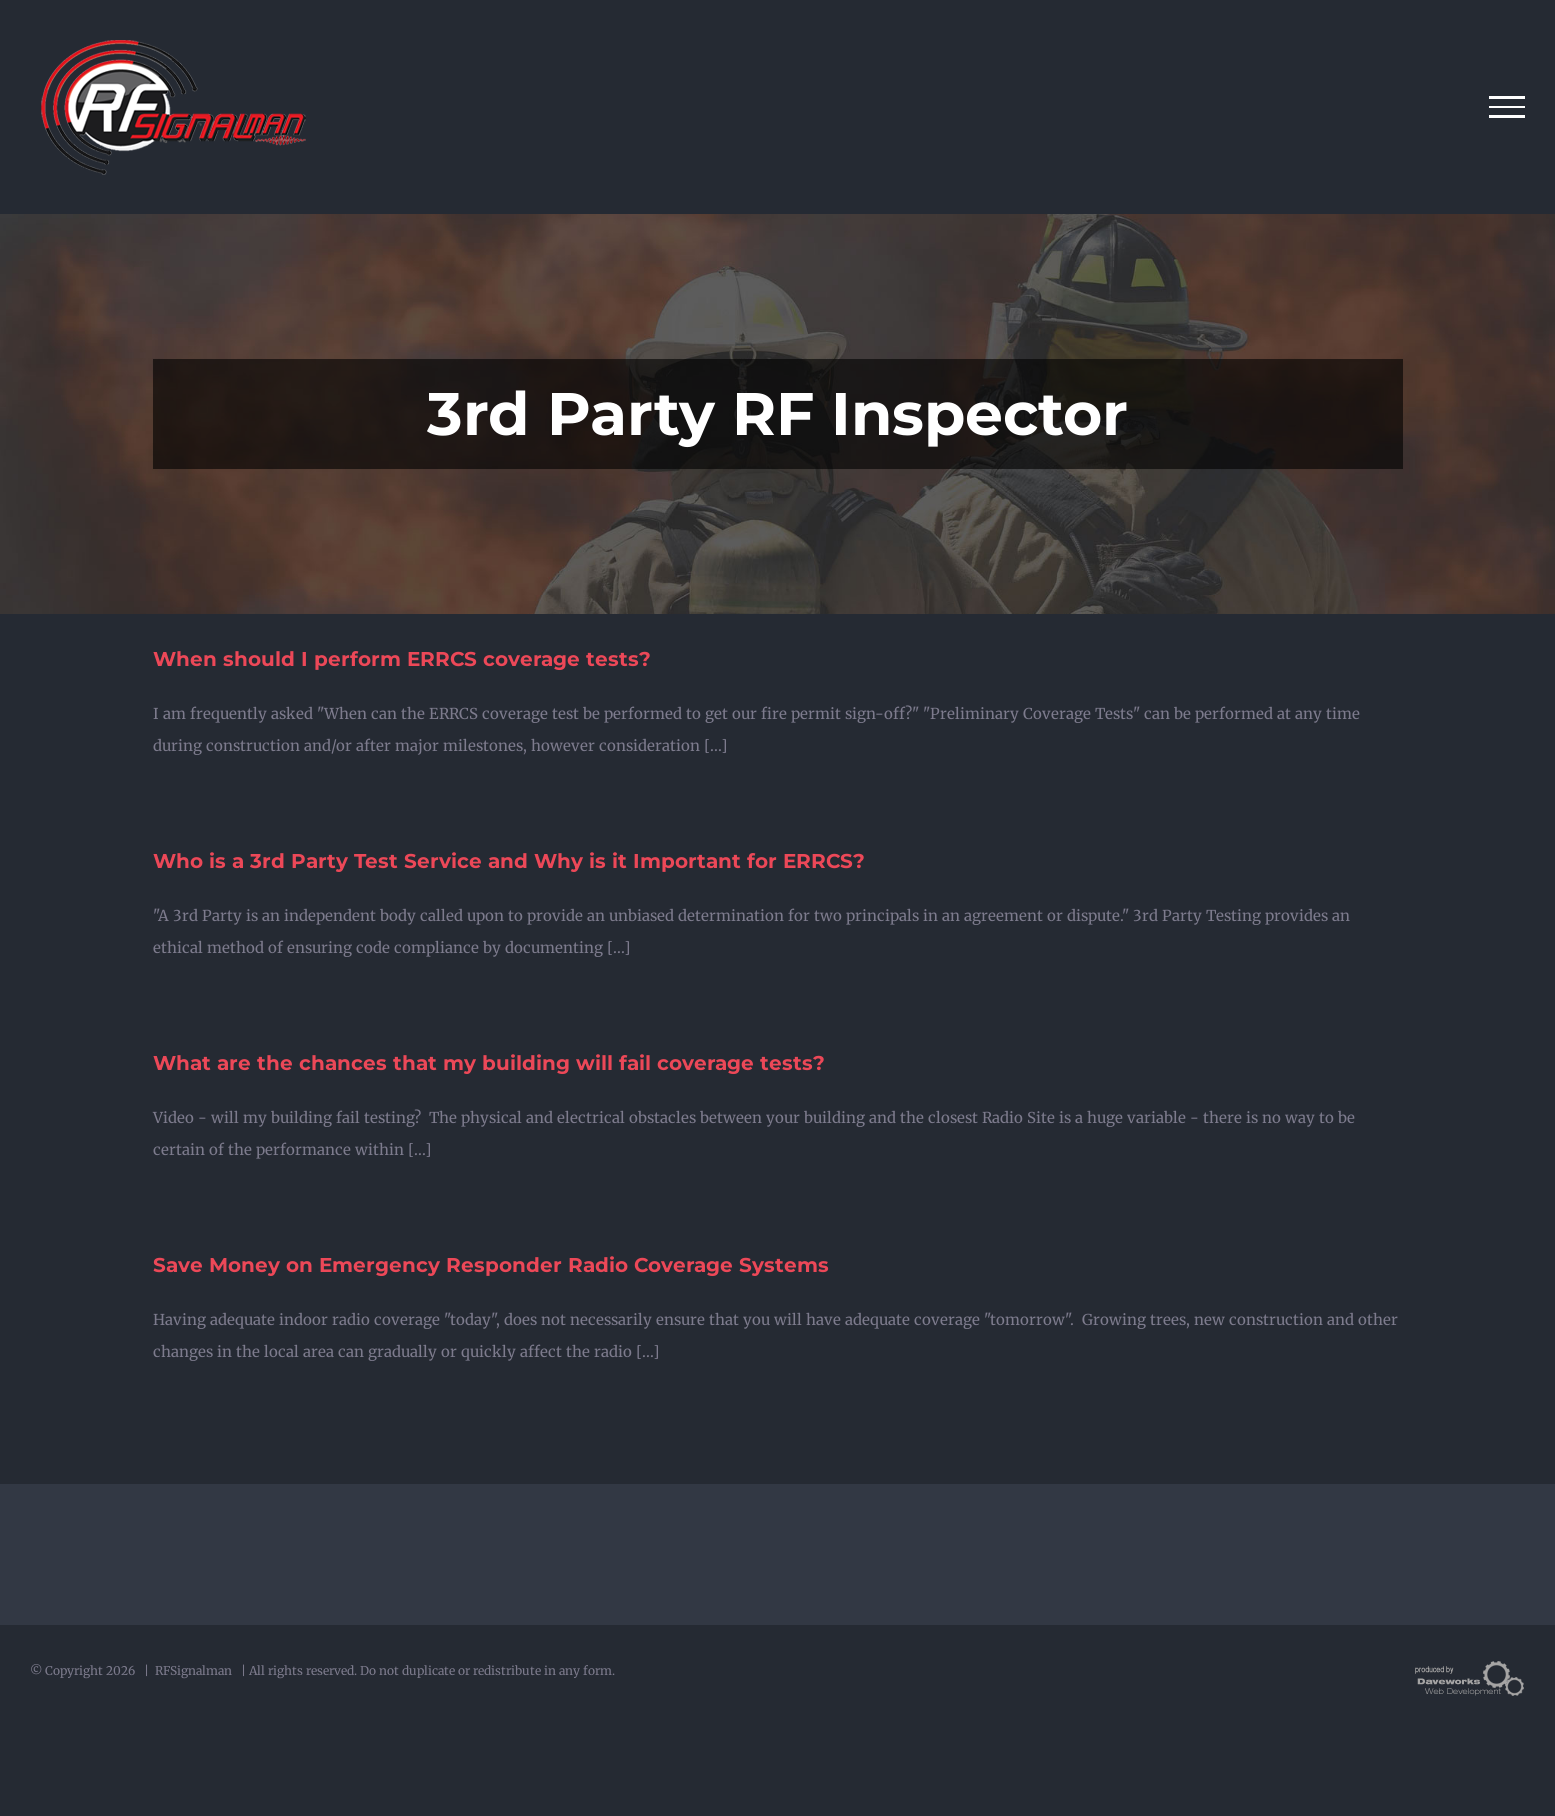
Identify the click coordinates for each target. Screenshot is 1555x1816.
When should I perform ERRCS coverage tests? (402, 659)
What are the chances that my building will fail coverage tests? (489, 1063)
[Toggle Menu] (1507, 107)
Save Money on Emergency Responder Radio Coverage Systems (491, 1265)
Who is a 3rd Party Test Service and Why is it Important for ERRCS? (509, 861)
